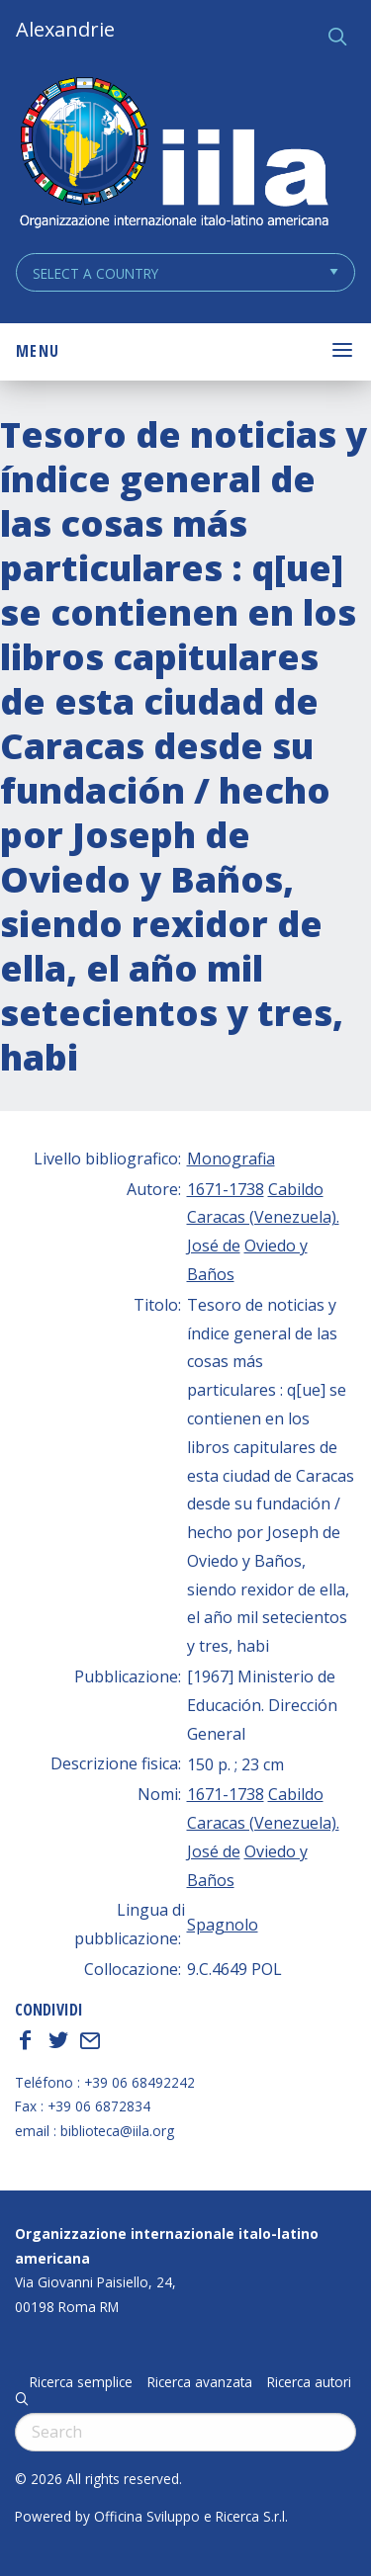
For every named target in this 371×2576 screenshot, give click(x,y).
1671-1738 (225, 1189)
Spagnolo (222, 1924)
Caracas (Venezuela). (263, 1217)
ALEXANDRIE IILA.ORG (173, 154)
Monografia (231, 1158)
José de (213, 1245)
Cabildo (296, 1189)
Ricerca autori (309, 2382)
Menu (37, 351)
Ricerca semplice (81, 2382)
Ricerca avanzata (199, 2382)
